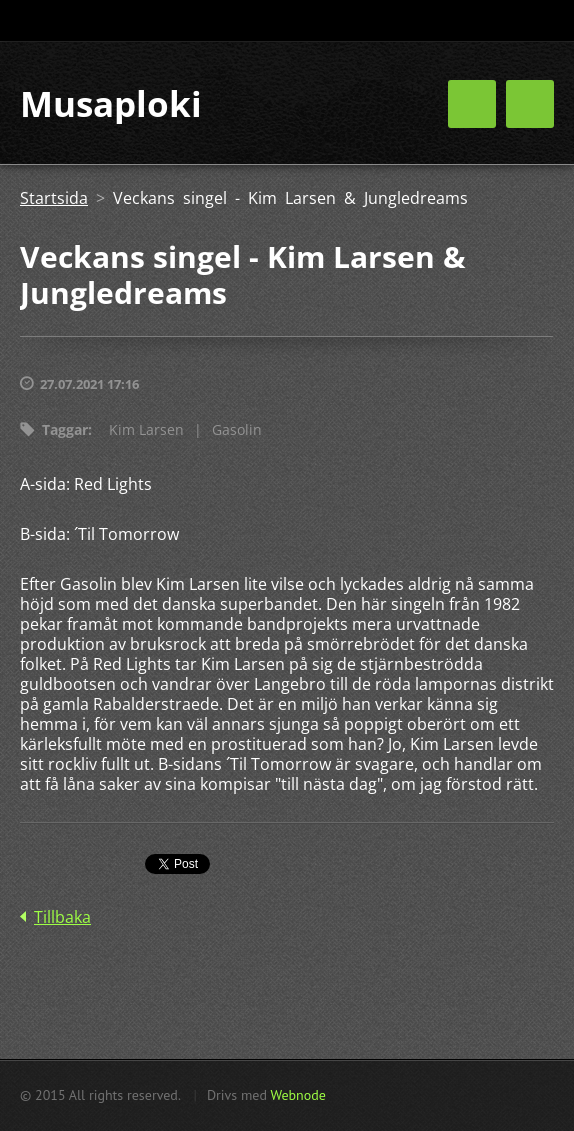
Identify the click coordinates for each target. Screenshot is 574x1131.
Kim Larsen (146, 429)
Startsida (54, 198)
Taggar (65, 429)
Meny (530, 104)
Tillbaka (62, 917)
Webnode (297, 1095)
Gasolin (237, 429)
